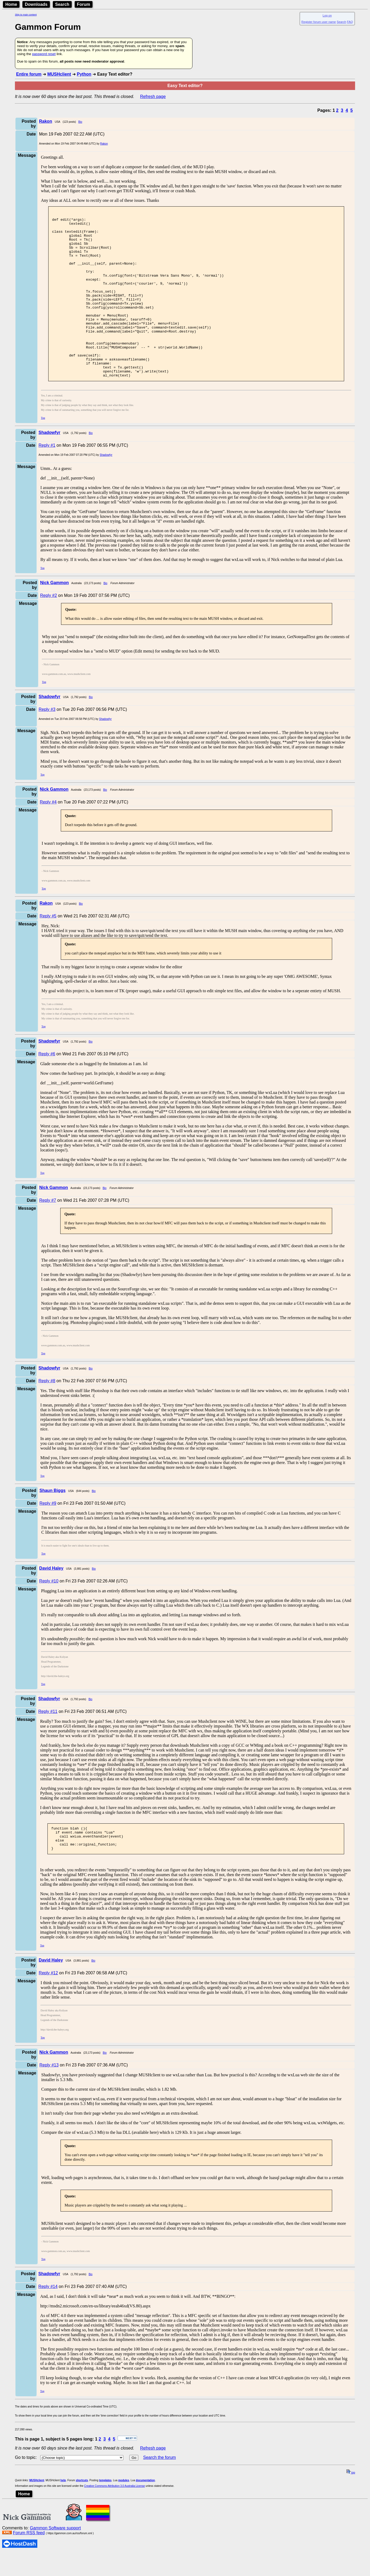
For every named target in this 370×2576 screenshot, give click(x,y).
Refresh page (153, 96)
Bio (80, 121)
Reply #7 (47, 1234)
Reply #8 (46, 1414)
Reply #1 (46, 479)
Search (62, 4)
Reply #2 (48, 629)
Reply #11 (47, 1745)
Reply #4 (48, 835)
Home (11, 4)
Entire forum (28, 74)
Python (84, 74)
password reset (43, 54)
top (351, 2510)
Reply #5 (48, 949)
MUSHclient (59, 74)
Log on (327, 15)
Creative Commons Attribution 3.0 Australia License (114, 2524)
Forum (83, 4)
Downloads (36, 4)
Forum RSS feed (29, 2571)
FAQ (350, 21)
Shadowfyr (106, 488)
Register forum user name (318, 21)
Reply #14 (48, 2325)
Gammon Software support (55, 2566)
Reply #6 (46, 1087)
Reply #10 (48, 1614)
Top (43, 451)
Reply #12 (48, 2011)
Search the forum (159, 2495)
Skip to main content (26, 14)
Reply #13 (49, 2103)
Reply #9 (47, 1537)
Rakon (104, 143)
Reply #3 (47, 743)
